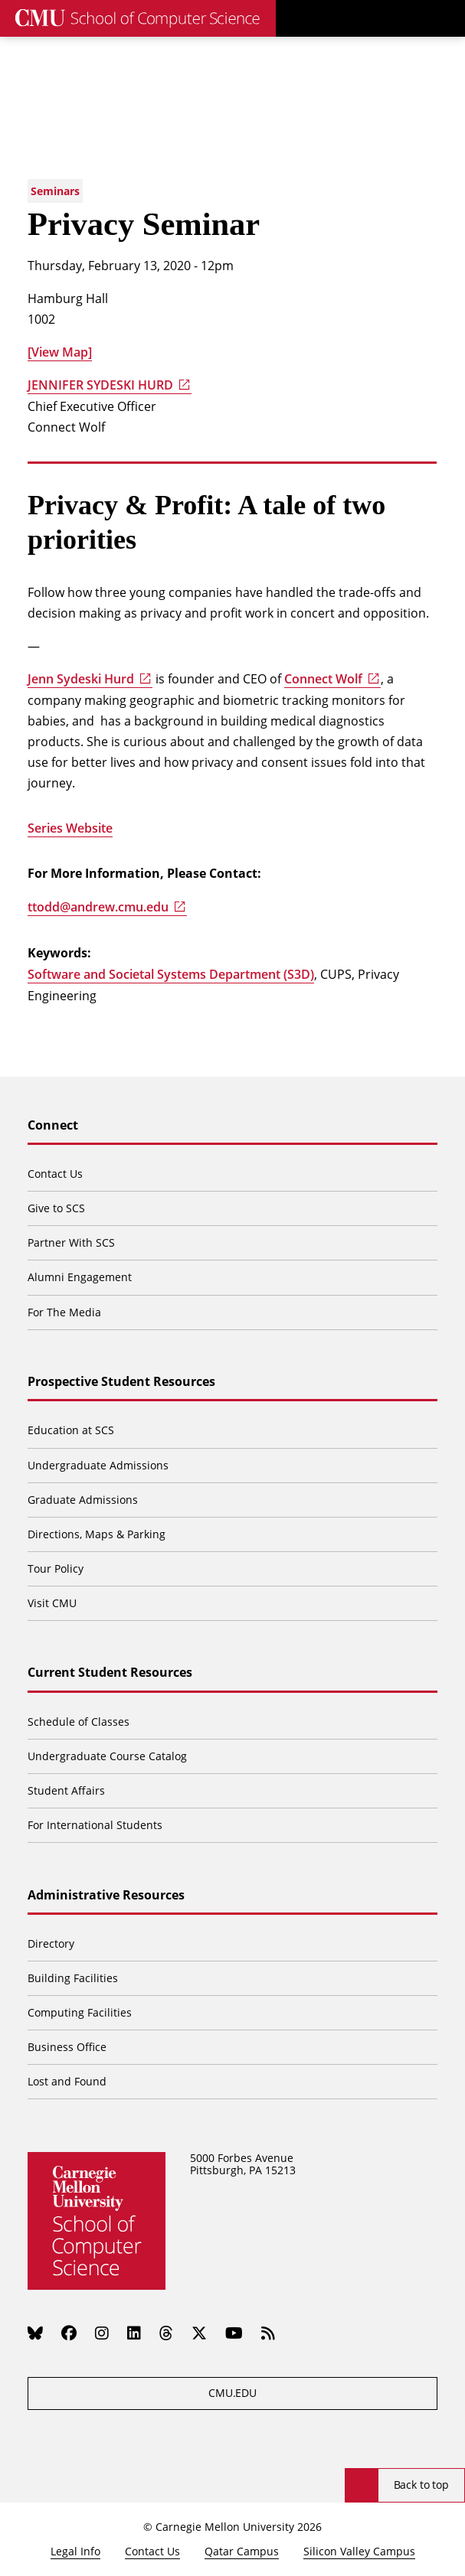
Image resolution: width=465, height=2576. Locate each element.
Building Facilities (73, 1978)
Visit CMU (52, 1603)
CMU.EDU (232, 2392)
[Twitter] (199, 2333)
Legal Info (75, 2551)
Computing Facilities (80, 2012)
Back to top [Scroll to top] (421, 2484)
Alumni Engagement (80, 1277)
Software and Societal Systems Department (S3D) (171, 974)
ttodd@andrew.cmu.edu (98, 906)
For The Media (64, 1312)
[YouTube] (234, 2333)
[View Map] (60, 352)
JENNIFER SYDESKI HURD (100, 385)
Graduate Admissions (83, 1499)
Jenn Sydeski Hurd (81, 678)
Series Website (70, 828)
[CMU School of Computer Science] (138, 18)
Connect (53, 1125)
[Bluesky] (35, 2333)
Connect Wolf (323, 678)
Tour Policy (56, 1568)
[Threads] (166, 2333)
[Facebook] (69, 2333)
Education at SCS (71, 1430)
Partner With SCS (71, 1242)
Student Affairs (66, 1790)
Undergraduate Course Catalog (107, 1756)
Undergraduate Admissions (98, 1465)
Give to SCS (56, 1208)
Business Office (67, 2047)
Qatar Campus (242, 2551)
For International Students (95, 1825)
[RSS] (268, 2333)
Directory (51, 1943)
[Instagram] (102, 2333)
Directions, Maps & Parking (96, 1534)
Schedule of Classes (78, 1721)
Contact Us (55, 1173)
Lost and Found (67, 2081)
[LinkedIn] (134, 2333)
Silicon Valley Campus (359, 2551)
